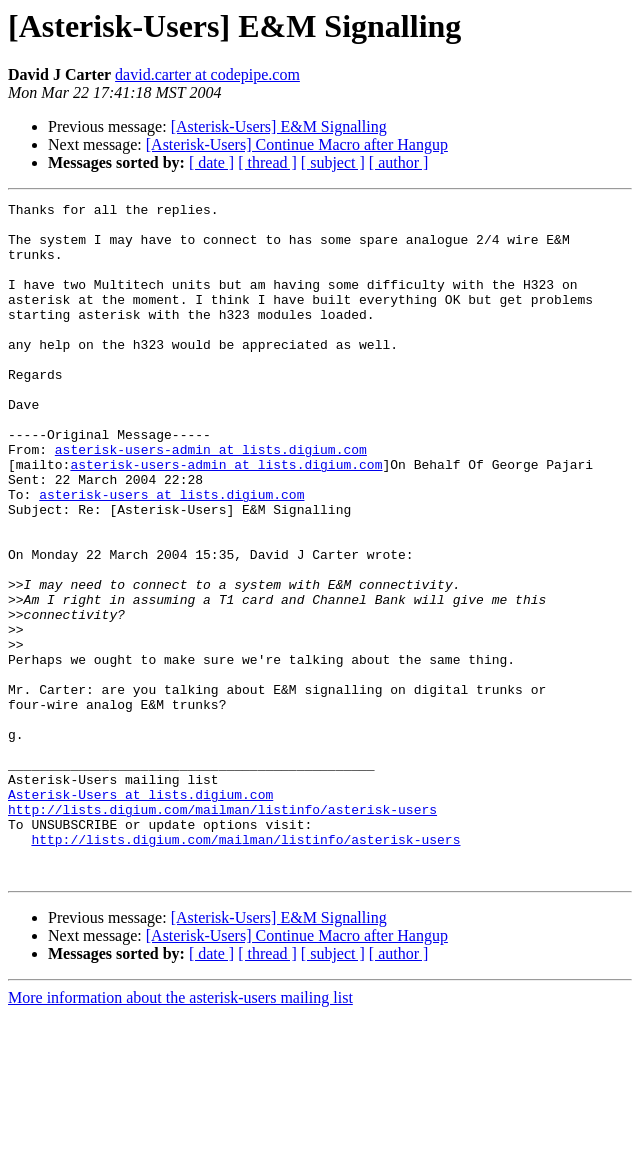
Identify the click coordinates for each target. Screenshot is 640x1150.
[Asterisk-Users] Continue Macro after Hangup (297, 144)
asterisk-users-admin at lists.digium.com (211, 500)
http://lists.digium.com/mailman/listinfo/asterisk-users (222, 932)
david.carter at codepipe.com (207, 74)
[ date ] (211, 162)
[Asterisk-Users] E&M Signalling (279, 126)
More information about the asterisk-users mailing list (180, 1132)
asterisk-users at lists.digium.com (171, 554)
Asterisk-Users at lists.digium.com (140, 914)
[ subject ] (333, 162)
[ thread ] (267, 162)
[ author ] (399, 162)
